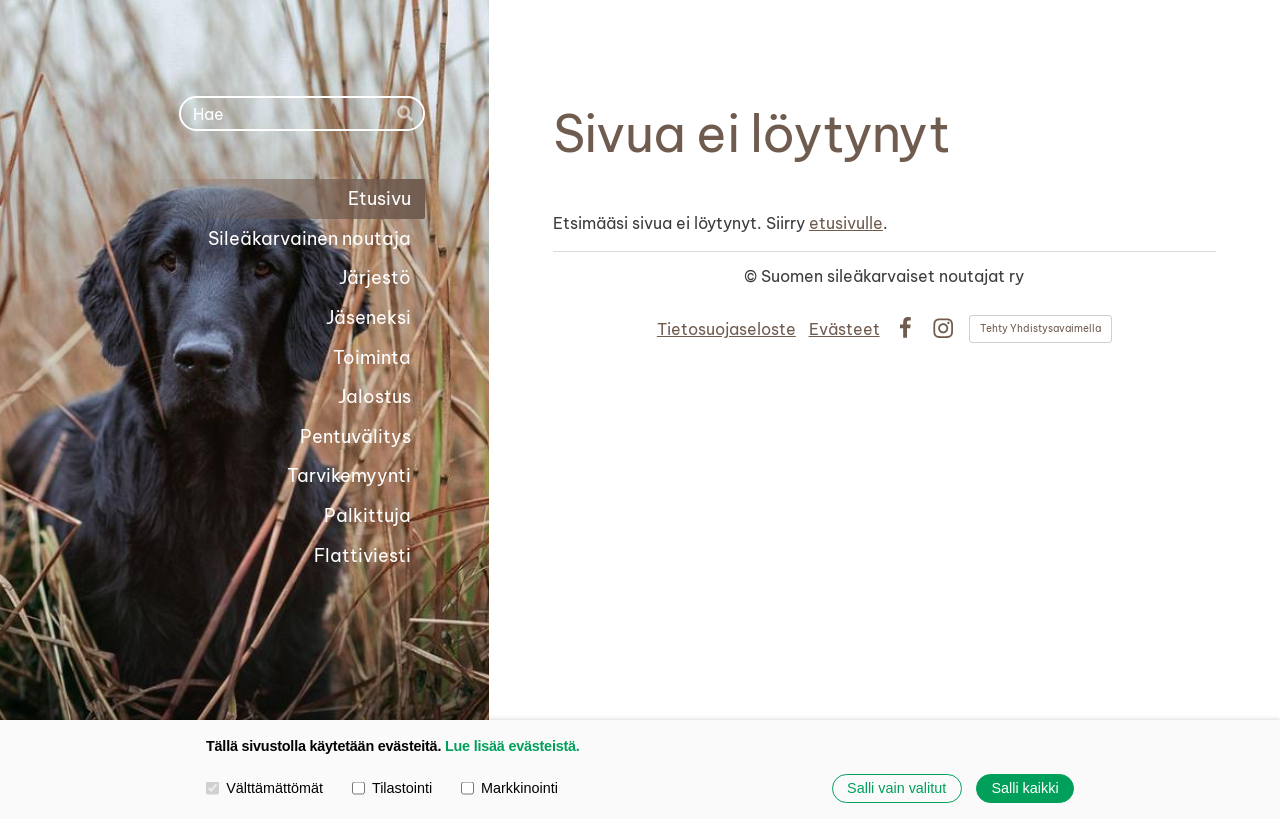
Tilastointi (392, 787)
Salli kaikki (1024, 788)
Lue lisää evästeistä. (512, 746)
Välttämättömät (264, 787)
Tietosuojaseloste (726, 329)
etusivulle (846, 223)
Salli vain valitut (896, 788)
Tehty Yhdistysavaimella (1040, 328)
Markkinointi (509, 787)
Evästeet (844, 329)
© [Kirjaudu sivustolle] (752, 276)
